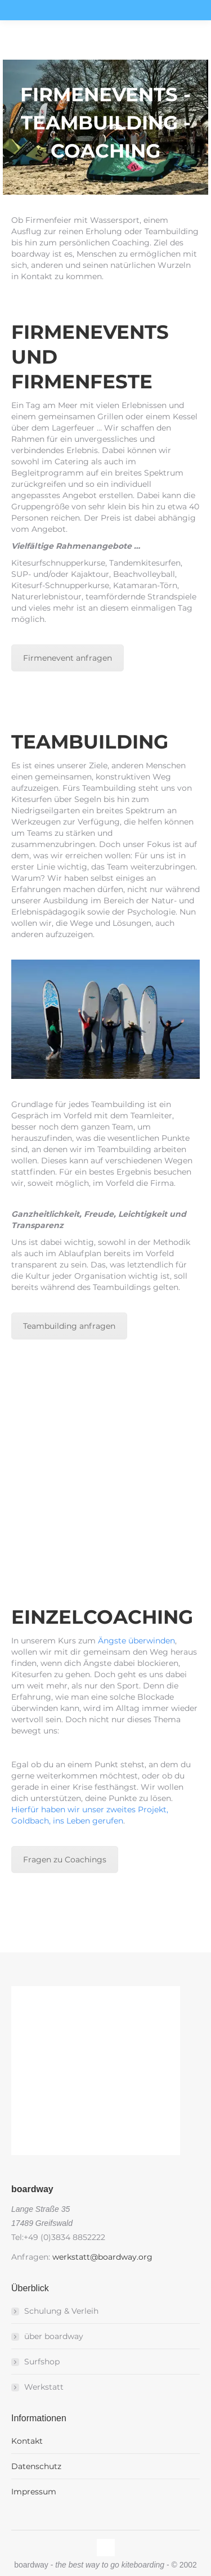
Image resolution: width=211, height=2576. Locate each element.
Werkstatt (44, 2387)
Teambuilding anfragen (69, 1326)
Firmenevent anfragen (67, 658)
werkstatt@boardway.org (102, 2257)
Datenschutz (36, 2466)
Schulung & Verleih (61, 2311)
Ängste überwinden (136, 1641)
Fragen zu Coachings (64, 1859)
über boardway (53, 2336)
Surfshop (42, 2362)
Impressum (33, 2492)
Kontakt (27, 2441)
